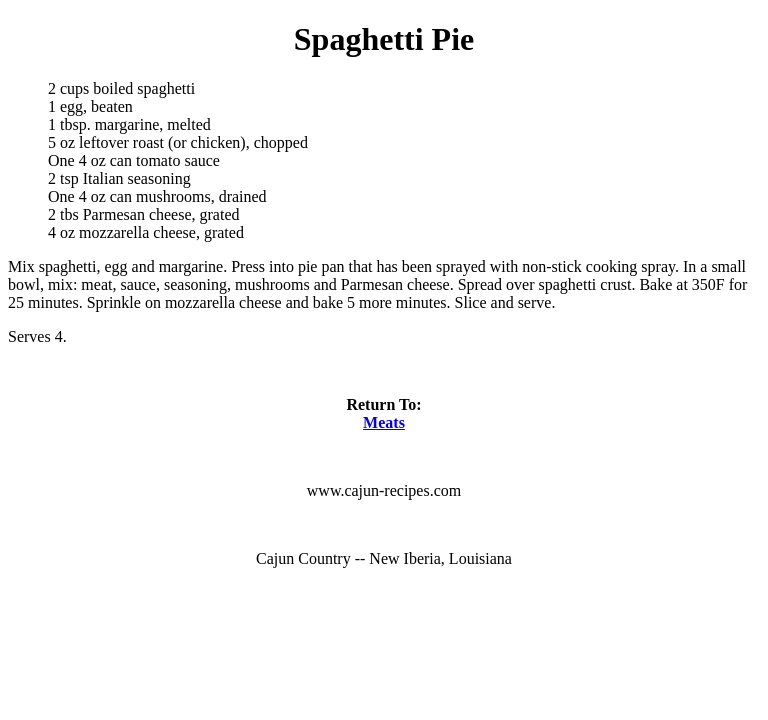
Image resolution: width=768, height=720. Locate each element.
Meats (384, 422)
